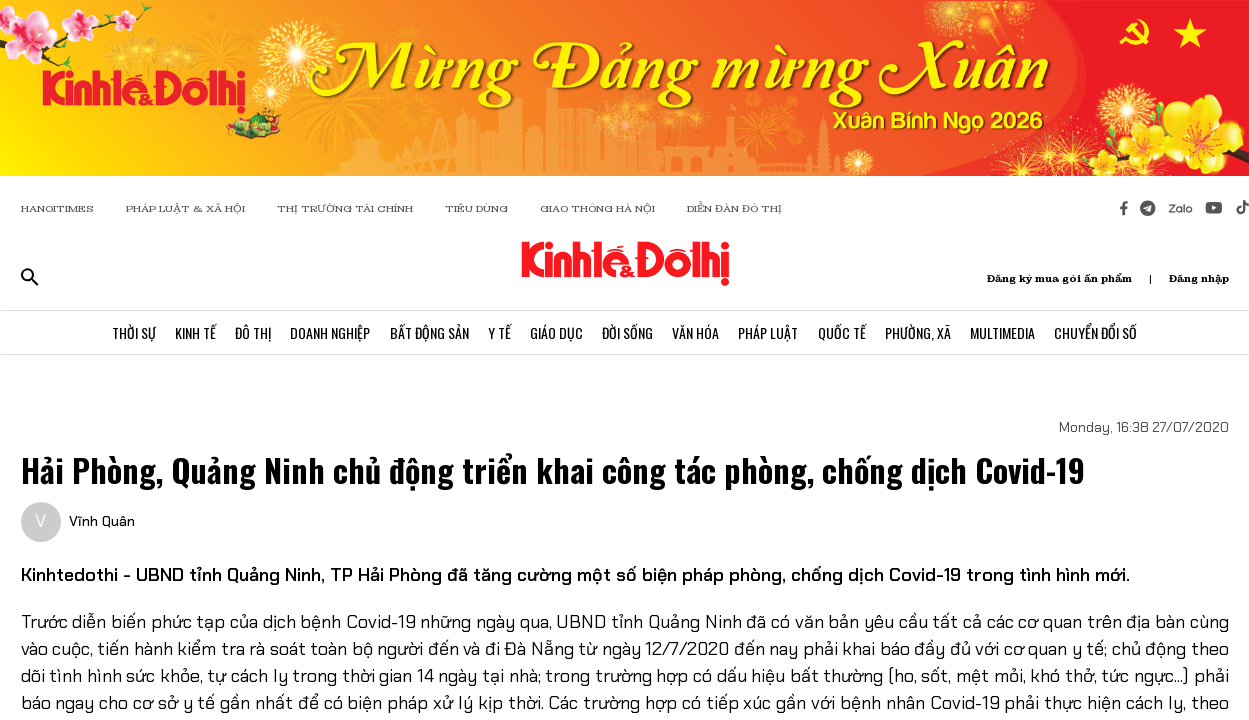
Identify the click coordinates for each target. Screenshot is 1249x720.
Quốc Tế (845, 333)
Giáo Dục (556, 333)
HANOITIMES (57, 208)
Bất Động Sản (427, 333)
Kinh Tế (191, 333)
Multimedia (1007, 333)
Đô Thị (250, 333)
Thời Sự (129, 333)
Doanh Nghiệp (328, 333)
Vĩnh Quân (102, 521)
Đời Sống (628, 333)
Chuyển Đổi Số (1101, 333)
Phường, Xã (922, 333)
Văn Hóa (697, 333)
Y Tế (498, 333)
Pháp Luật (771, 333)
